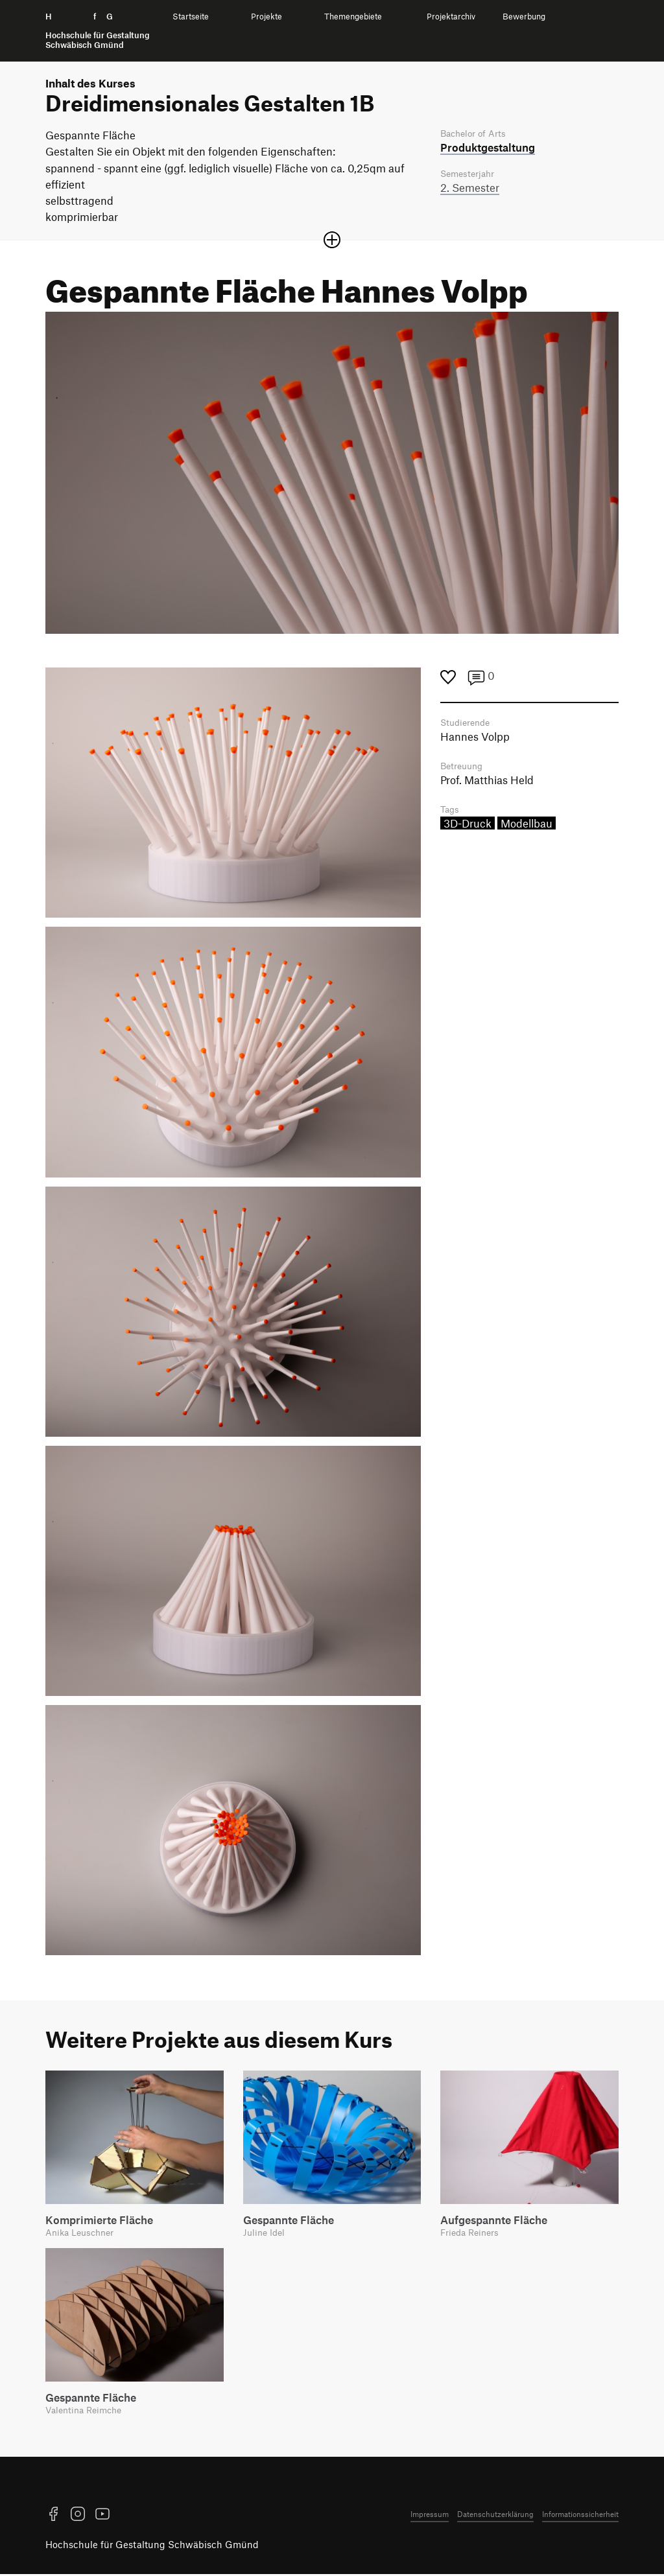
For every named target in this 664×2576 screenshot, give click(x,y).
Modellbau (526, 826)
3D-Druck (468, 826)
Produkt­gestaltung (487, 147)
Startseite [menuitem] (190, 16)
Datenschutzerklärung (495, 2515)
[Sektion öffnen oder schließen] (332, 239)
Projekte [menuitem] (266, 16)
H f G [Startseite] (97, 31)
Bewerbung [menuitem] (524, 16)
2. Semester (469, 189)
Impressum (429, 2515)
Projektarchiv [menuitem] (451, 16)
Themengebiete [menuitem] (353, 16)
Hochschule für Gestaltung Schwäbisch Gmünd (152, 2546)
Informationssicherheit (580, 2515)
